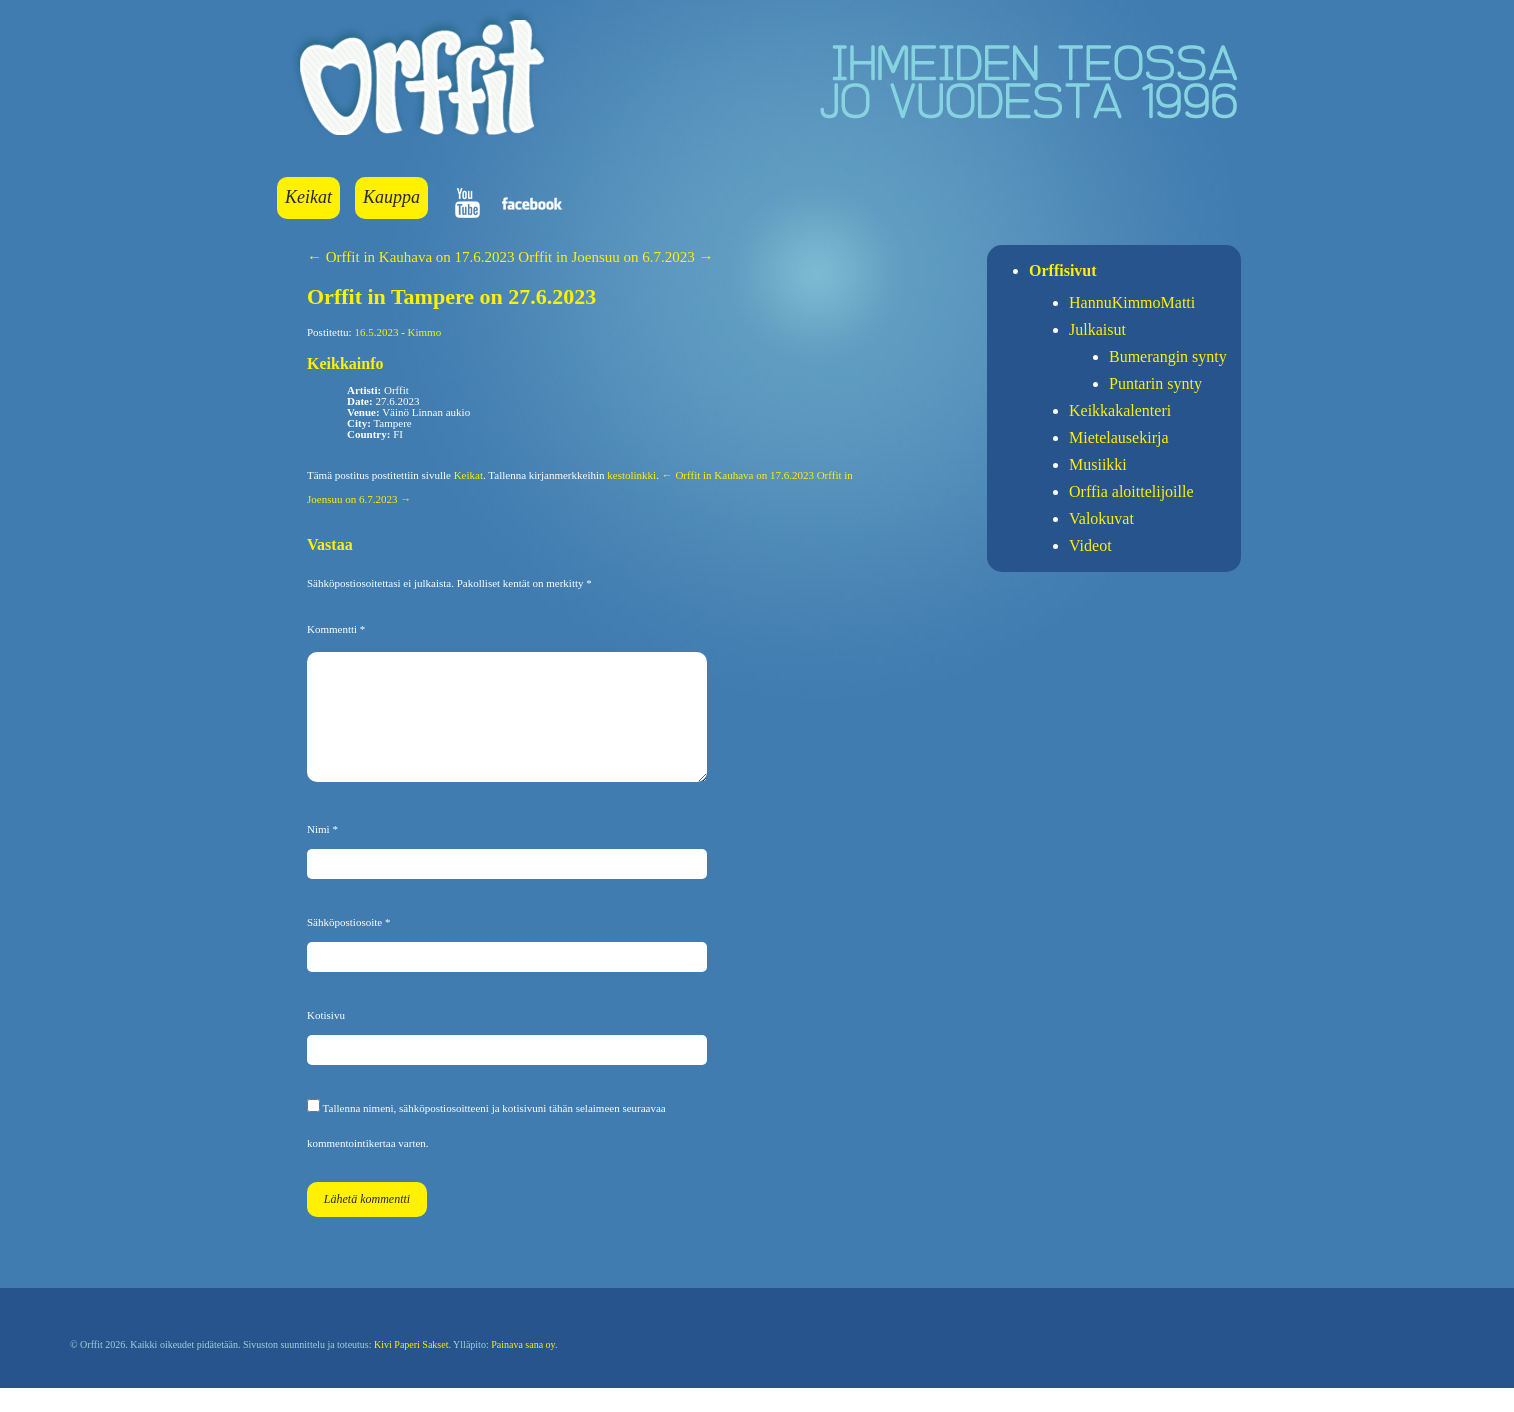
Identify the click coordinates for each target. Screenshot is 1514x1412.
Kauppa (391, 197)
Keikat (308, 197)
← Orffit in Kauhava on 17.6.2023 (411, 257)
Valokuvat (1101, 518)
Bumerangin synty (1168, 356)
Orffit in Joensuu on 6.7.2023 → (615, 257)
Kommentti (336, 629)
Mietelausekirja (1119, 437)
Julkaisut (1097, 329)
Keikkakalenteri (1120, 410)
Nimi (322, 853)
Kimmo (425, 332)
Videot (1090, 545)
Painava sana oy (523, 1368)
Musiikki (1098, 464)
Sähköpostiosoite (348, 946)
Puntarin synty (1155, 383)
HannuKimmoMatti (1132, 302)
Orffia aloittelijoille (1131, 491)
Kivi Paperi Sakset (411, 1368)
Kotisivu (326, 1039)
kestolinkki (631, 475)
